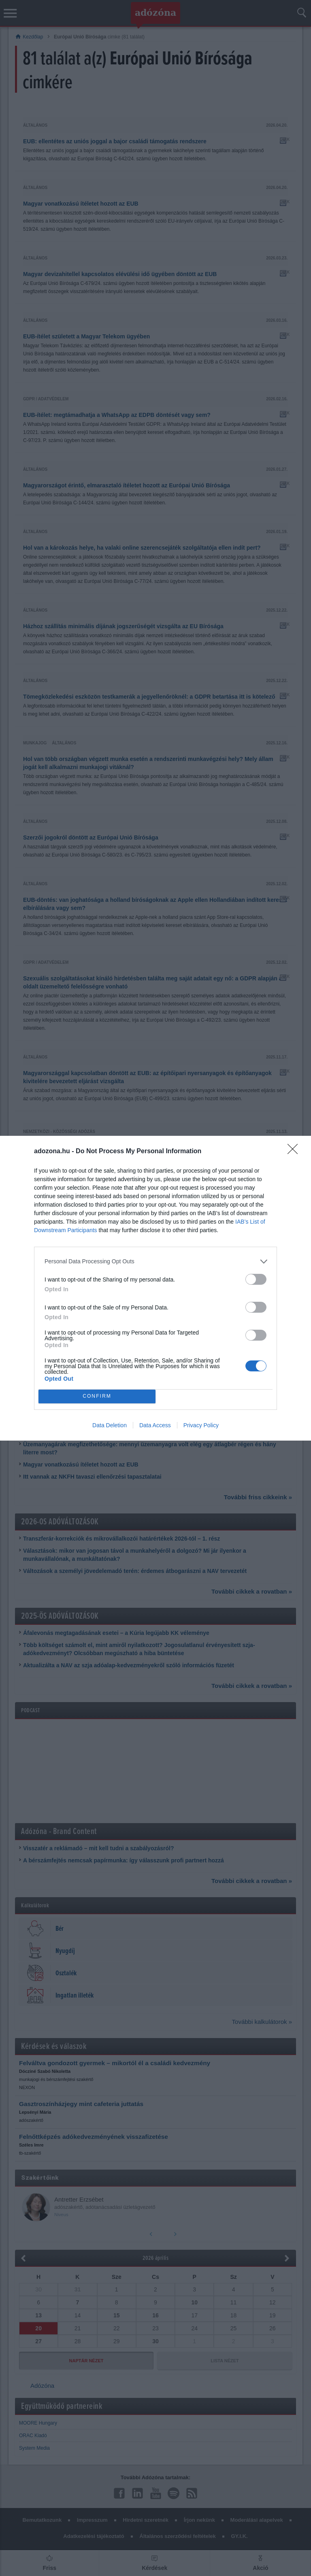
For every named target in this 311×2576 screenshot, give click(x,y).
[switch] (255, 1279)
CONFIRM (97, 1396)
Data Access (155, 1425)
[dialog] (155, 1288)
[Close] (295, 1151)
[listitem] (155, 1261)
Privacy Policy (201, 1425)
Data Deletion (109, 1425)
